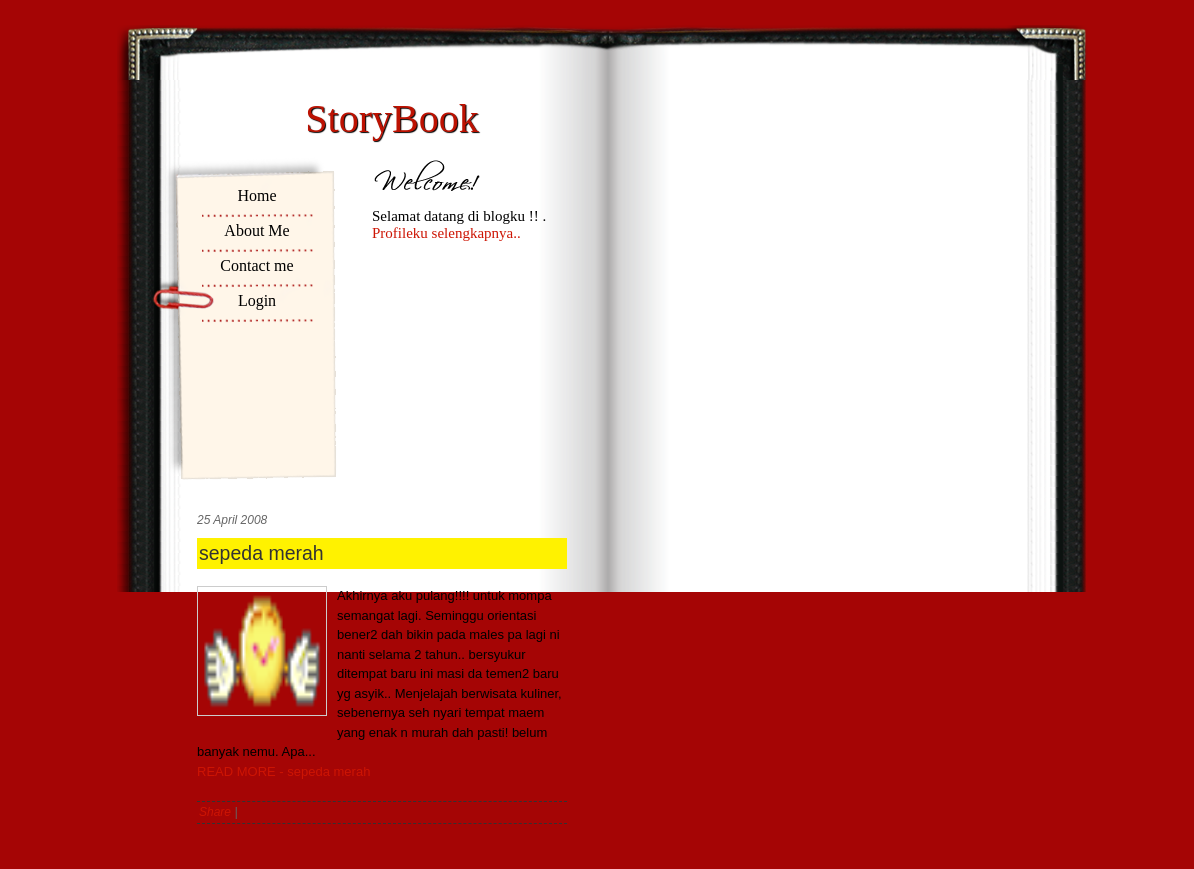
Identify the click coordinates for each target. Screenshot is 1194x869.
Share (215, 812)
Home (256, 195)
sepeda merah (261, 553)
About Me (256, 230)
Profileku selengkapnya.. (446, 233)
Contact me (256, 265)
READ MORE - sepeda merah (283, 771)
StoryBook (391, 118)
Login (257, 300)
